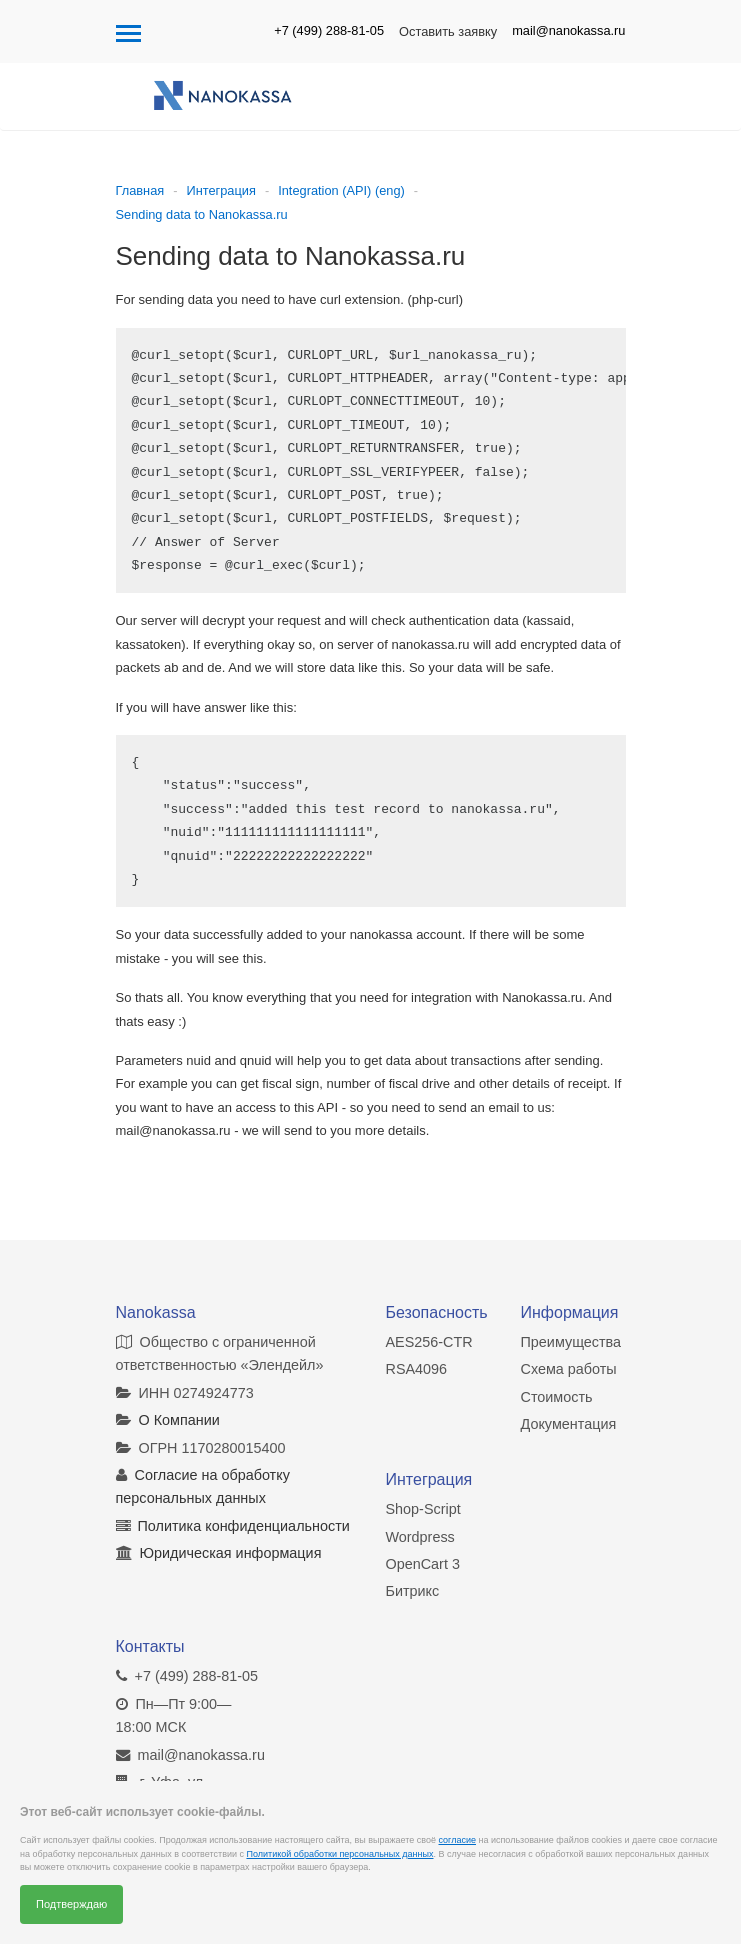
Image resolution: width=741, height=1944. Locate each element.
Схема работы (569, 1369)
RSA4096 (417, 1369)
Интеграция (220, 190)
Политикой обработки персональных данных (339, 1854)
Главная (140, 190)
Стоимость (557, 1396)
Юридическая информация (231, 1553)
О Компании (179, 1420)
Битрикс (413, 1591)
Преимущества (571, 1341)
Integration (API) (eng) (341, 190)
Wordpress (420, 1536)
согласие (457, 1840)
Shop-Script (423, 1509)
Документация (569, 1424)
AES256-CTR (429, 1341)
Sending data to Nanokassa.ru (202, 214)
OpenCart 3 (423, 1563)
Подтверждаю (71, 1904)
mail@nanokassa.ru (568, 30)
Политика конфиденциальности (244, 1525)
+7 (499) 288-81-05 (329, 30)
